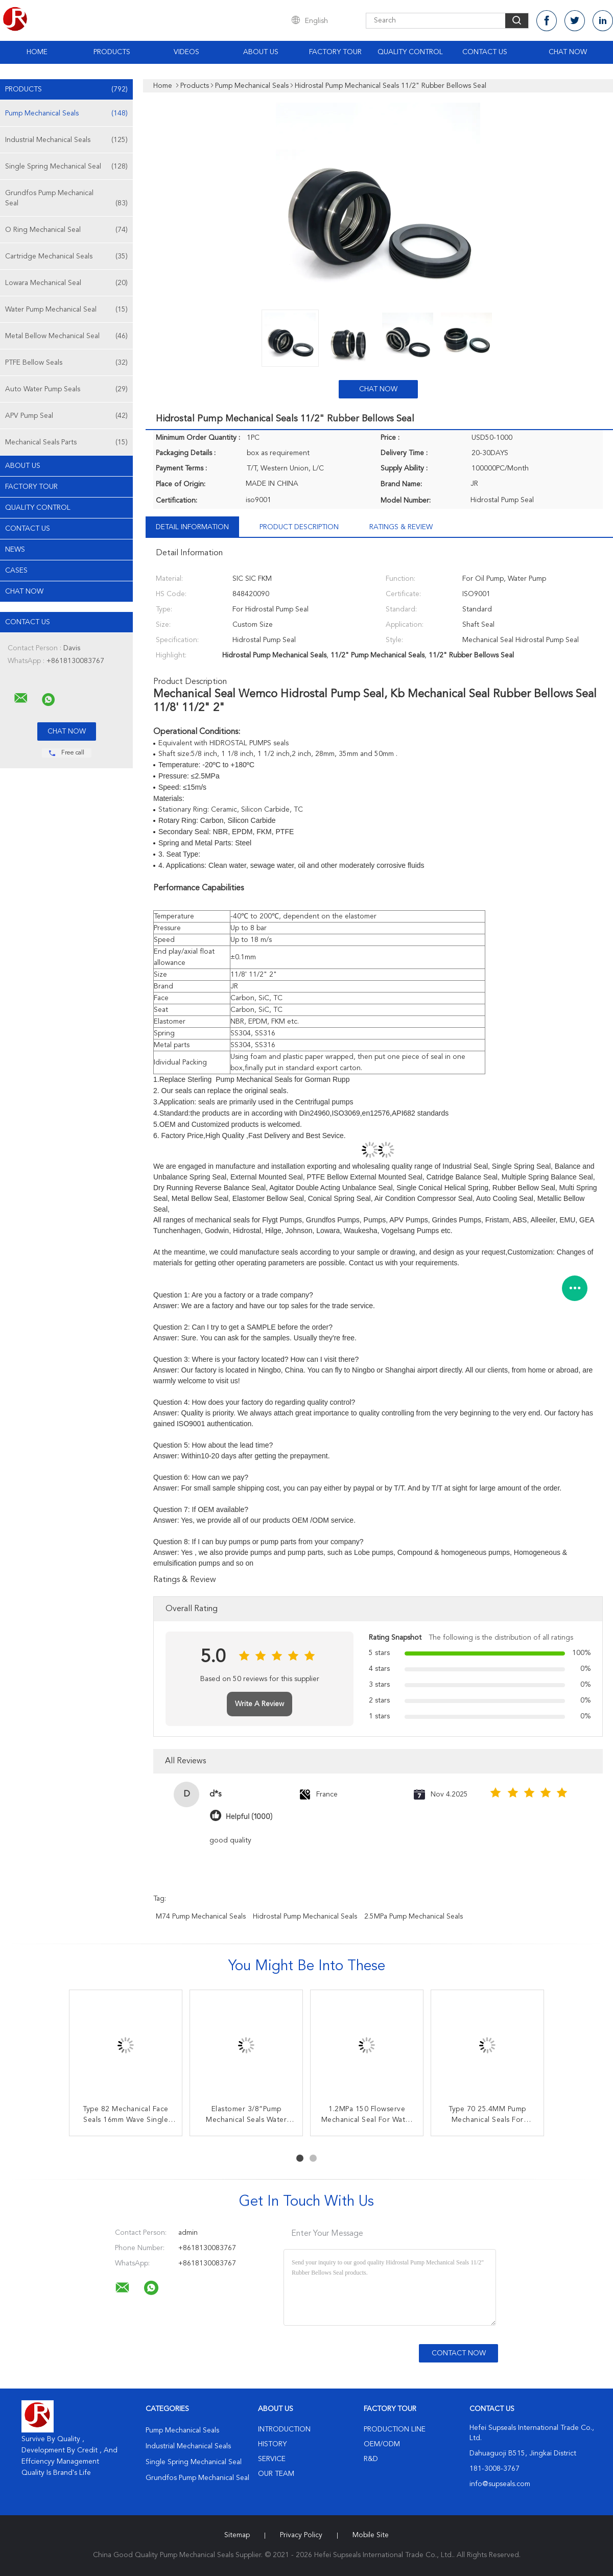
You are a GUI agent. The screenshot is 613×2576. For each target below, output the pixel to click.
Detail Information (192, 527)
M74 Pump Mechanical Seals (201, 1916)
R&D (371, 2459)
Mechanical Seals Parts (66, 442)
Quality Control (410, 52)
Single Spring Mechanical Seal (66, 166)
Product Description (299, 527)
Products (111, 52)
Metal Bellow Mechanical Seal (66, 336)
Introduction (284, 2429)
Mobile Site (370, 2535)
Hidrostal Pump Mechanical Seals (305, 1916)
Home (37, 52)
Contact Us (484, 52)
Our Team (276, 2473)
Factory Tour (335, 52)
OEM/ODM (382, 2444)
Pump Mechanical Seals (66, 113)
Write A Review (259, 1704)
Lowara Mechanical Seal (66, 283)
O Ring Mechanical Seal (66, 230)
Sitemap (237, 2535)
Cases (16, 570)
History (272, 2444)
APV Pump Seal (66, 416)
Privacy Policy (301, 2535)
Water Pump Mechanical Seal (66, 309)
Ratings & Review (401, 527)
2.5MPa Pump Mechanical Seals (413, 1916)
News (15, 549)
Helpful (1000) (249, 1816)
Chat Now (568, 52)
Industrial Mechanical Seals (66, 140)
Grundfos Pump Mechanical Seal (66, 199)
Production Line (395, 2429)
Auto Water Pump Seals (66, 389)
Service (272, 2459)
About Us (260, 52)
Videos (186, 52)
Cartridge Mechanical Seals (66, 256)
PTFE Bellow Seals (66, 363)
